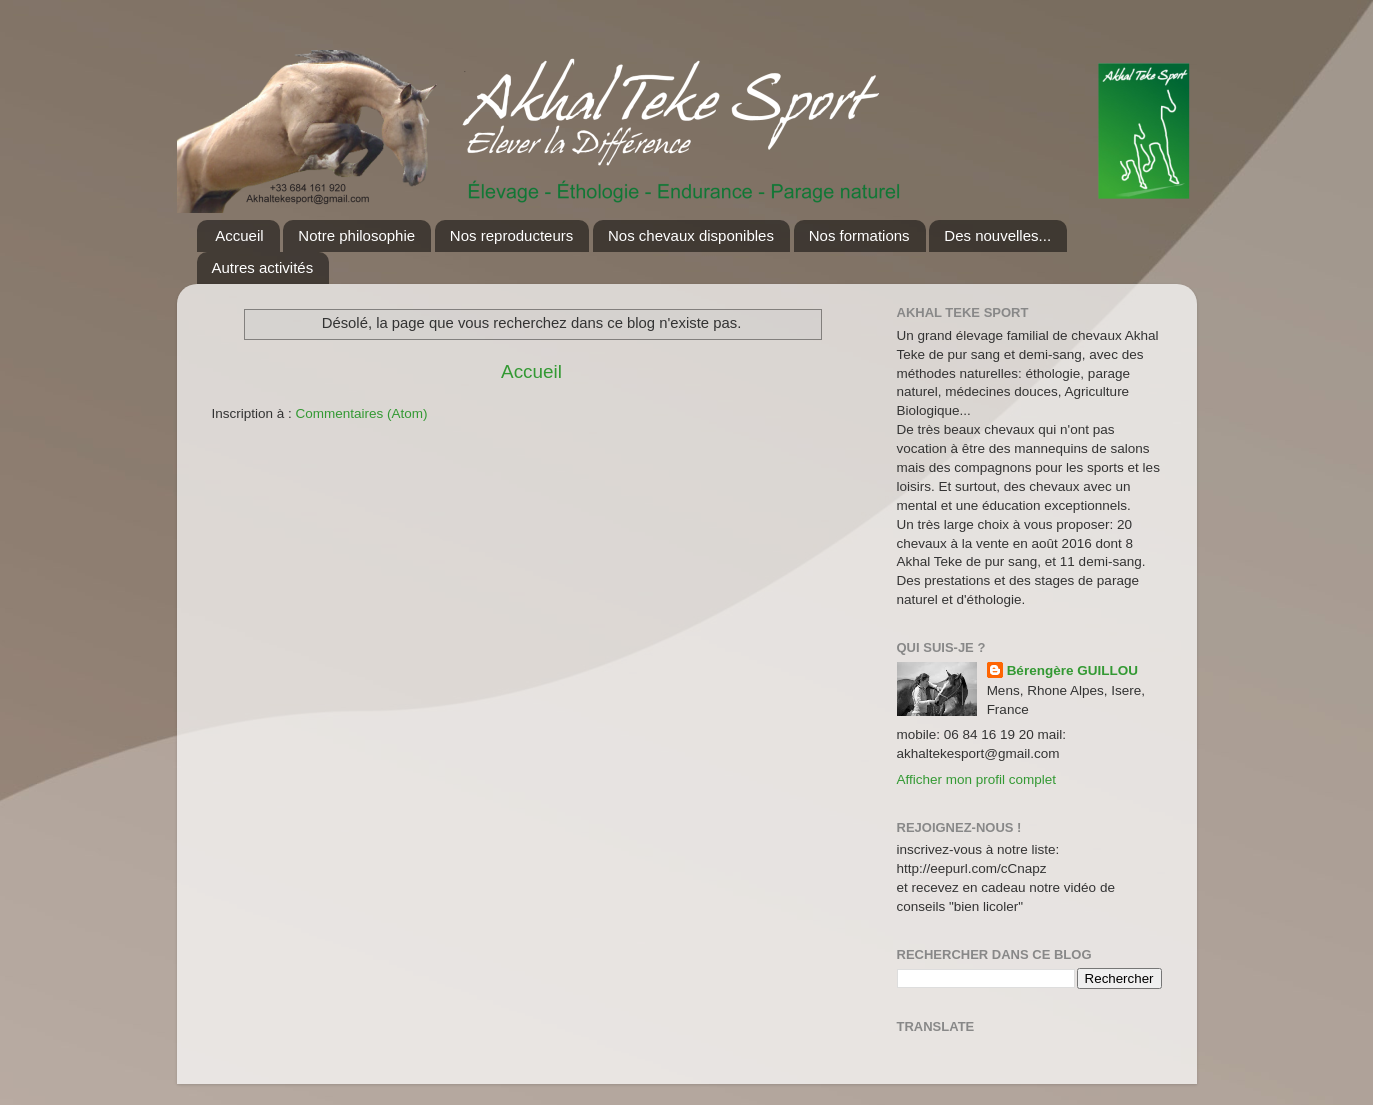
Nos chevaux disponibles (691, 235)
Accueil (239, 235)
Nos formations (859, 235)
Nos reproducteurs (511, 235)
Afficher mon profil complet (977, 779)
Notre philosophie (356, 235)
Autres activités (263, 267)
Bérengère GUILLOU (1072, 670)
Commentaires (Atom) (362, 413)
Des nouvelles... (997, 235)
